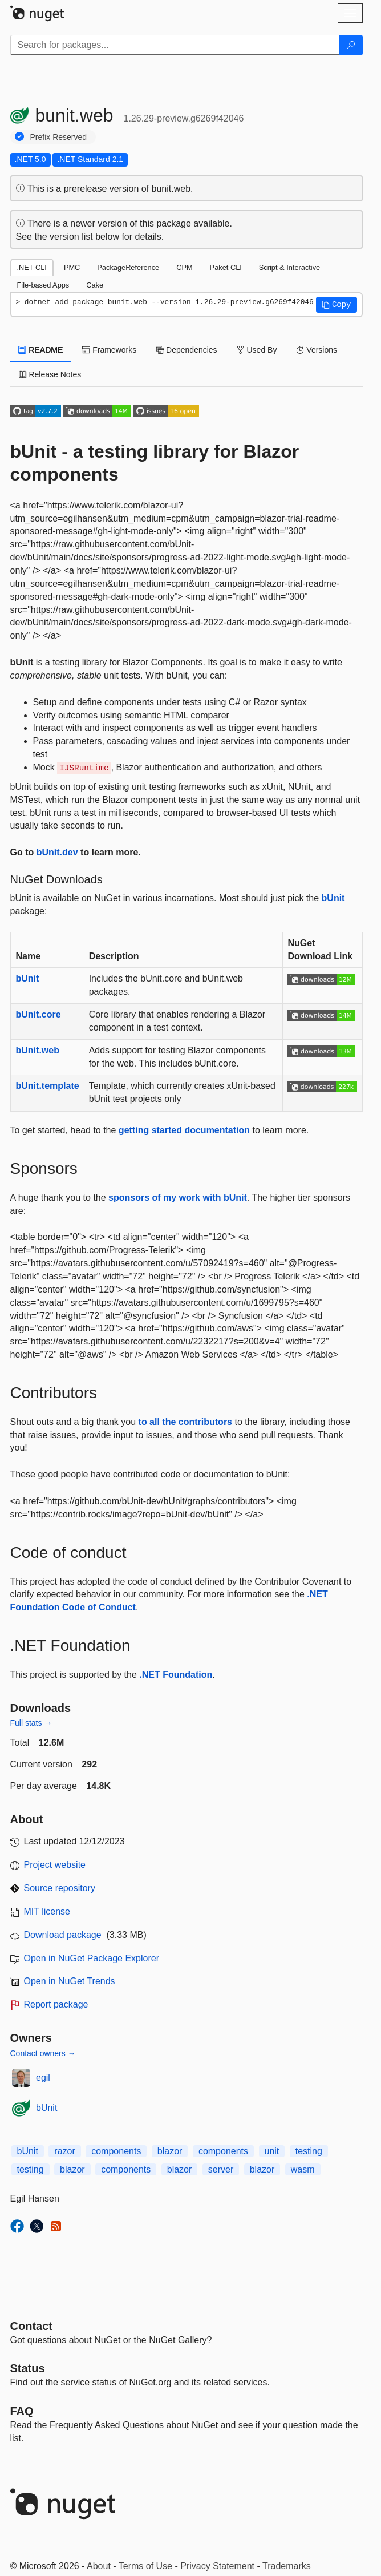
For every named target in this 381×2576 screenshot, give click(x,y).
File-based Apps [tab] (43, 285)
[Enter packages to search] (174, 45)
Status (27, 2368)
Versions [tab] (316, 350)
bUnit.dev (57, 852)
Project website (55, 1865)
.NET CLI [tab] (32, 267)
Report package (56, 2004)
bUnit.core (38, 1014)
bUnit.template (47, 1086)
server (220, 2169)
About (99, 2566)
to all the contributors (185, 1422)
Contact (31, 2326)
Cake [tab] (94, 285)
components (116, 2151)
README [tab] (41, 350)
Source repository (59, 1888)
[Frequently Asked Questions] (22, 2411)
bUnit (333, 898)
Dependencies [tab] (186, 350)
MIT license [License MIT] (47, 1911)
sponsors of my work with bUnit (177, 1197)
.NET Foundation (175, 1674)
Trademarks (286, 2566)
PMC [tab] (72, 267)
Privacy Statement (217, 2566)
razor (64, 2151)
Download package (63, 1935)
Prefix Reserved (58, 137)
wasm (303, 2169)
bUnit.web (37, 1050)
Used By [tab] (257, 350)
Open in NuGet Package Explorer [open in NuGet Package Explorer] (91, 1958)
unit (272, 2151)
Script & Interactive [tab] (289, 267)
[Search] (351, 45)
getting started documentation (184, 1130)
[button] (336, 305)
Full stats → (31, 1722)
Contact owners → (43, 2053)
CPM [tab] (184, 267)
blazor (170, 2151)
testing (308, 2151)
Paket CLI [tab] (226, 267)
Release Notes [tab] (50, 374)
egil (43, 2077)
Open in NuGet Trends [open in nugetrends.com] (69, 1981)
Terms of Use (145, 2566)
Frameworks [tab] (109, 350)
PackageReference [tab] (128, 267)
